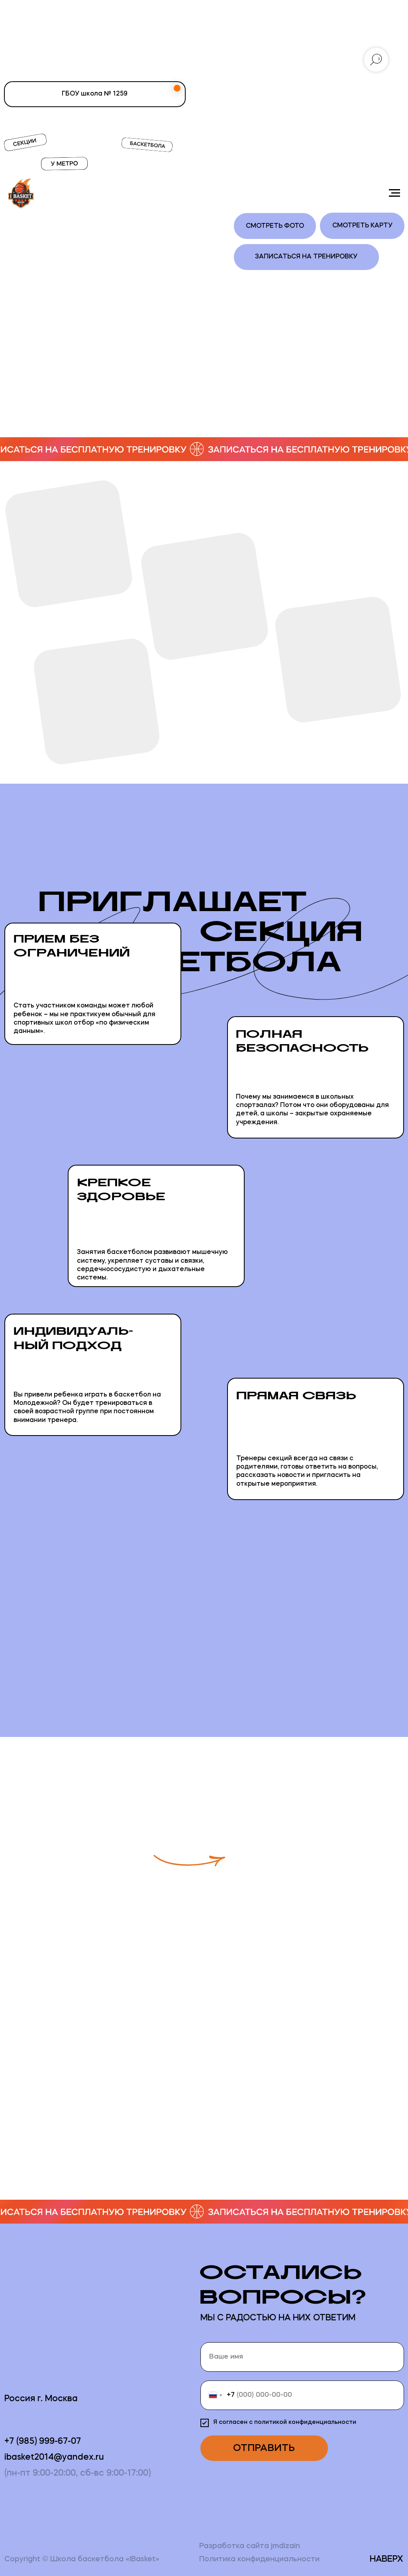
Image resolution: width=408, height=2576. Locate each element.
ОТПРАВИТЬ (264, 2448)
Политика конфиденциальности (259, 2559)
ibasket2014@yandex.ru (54, 2457)
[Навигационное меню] (394, 193)
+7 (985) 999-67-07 (42, 2441)
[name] (302, 2357)
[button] (324, 1836)
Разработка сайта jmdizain (249, 2546)
